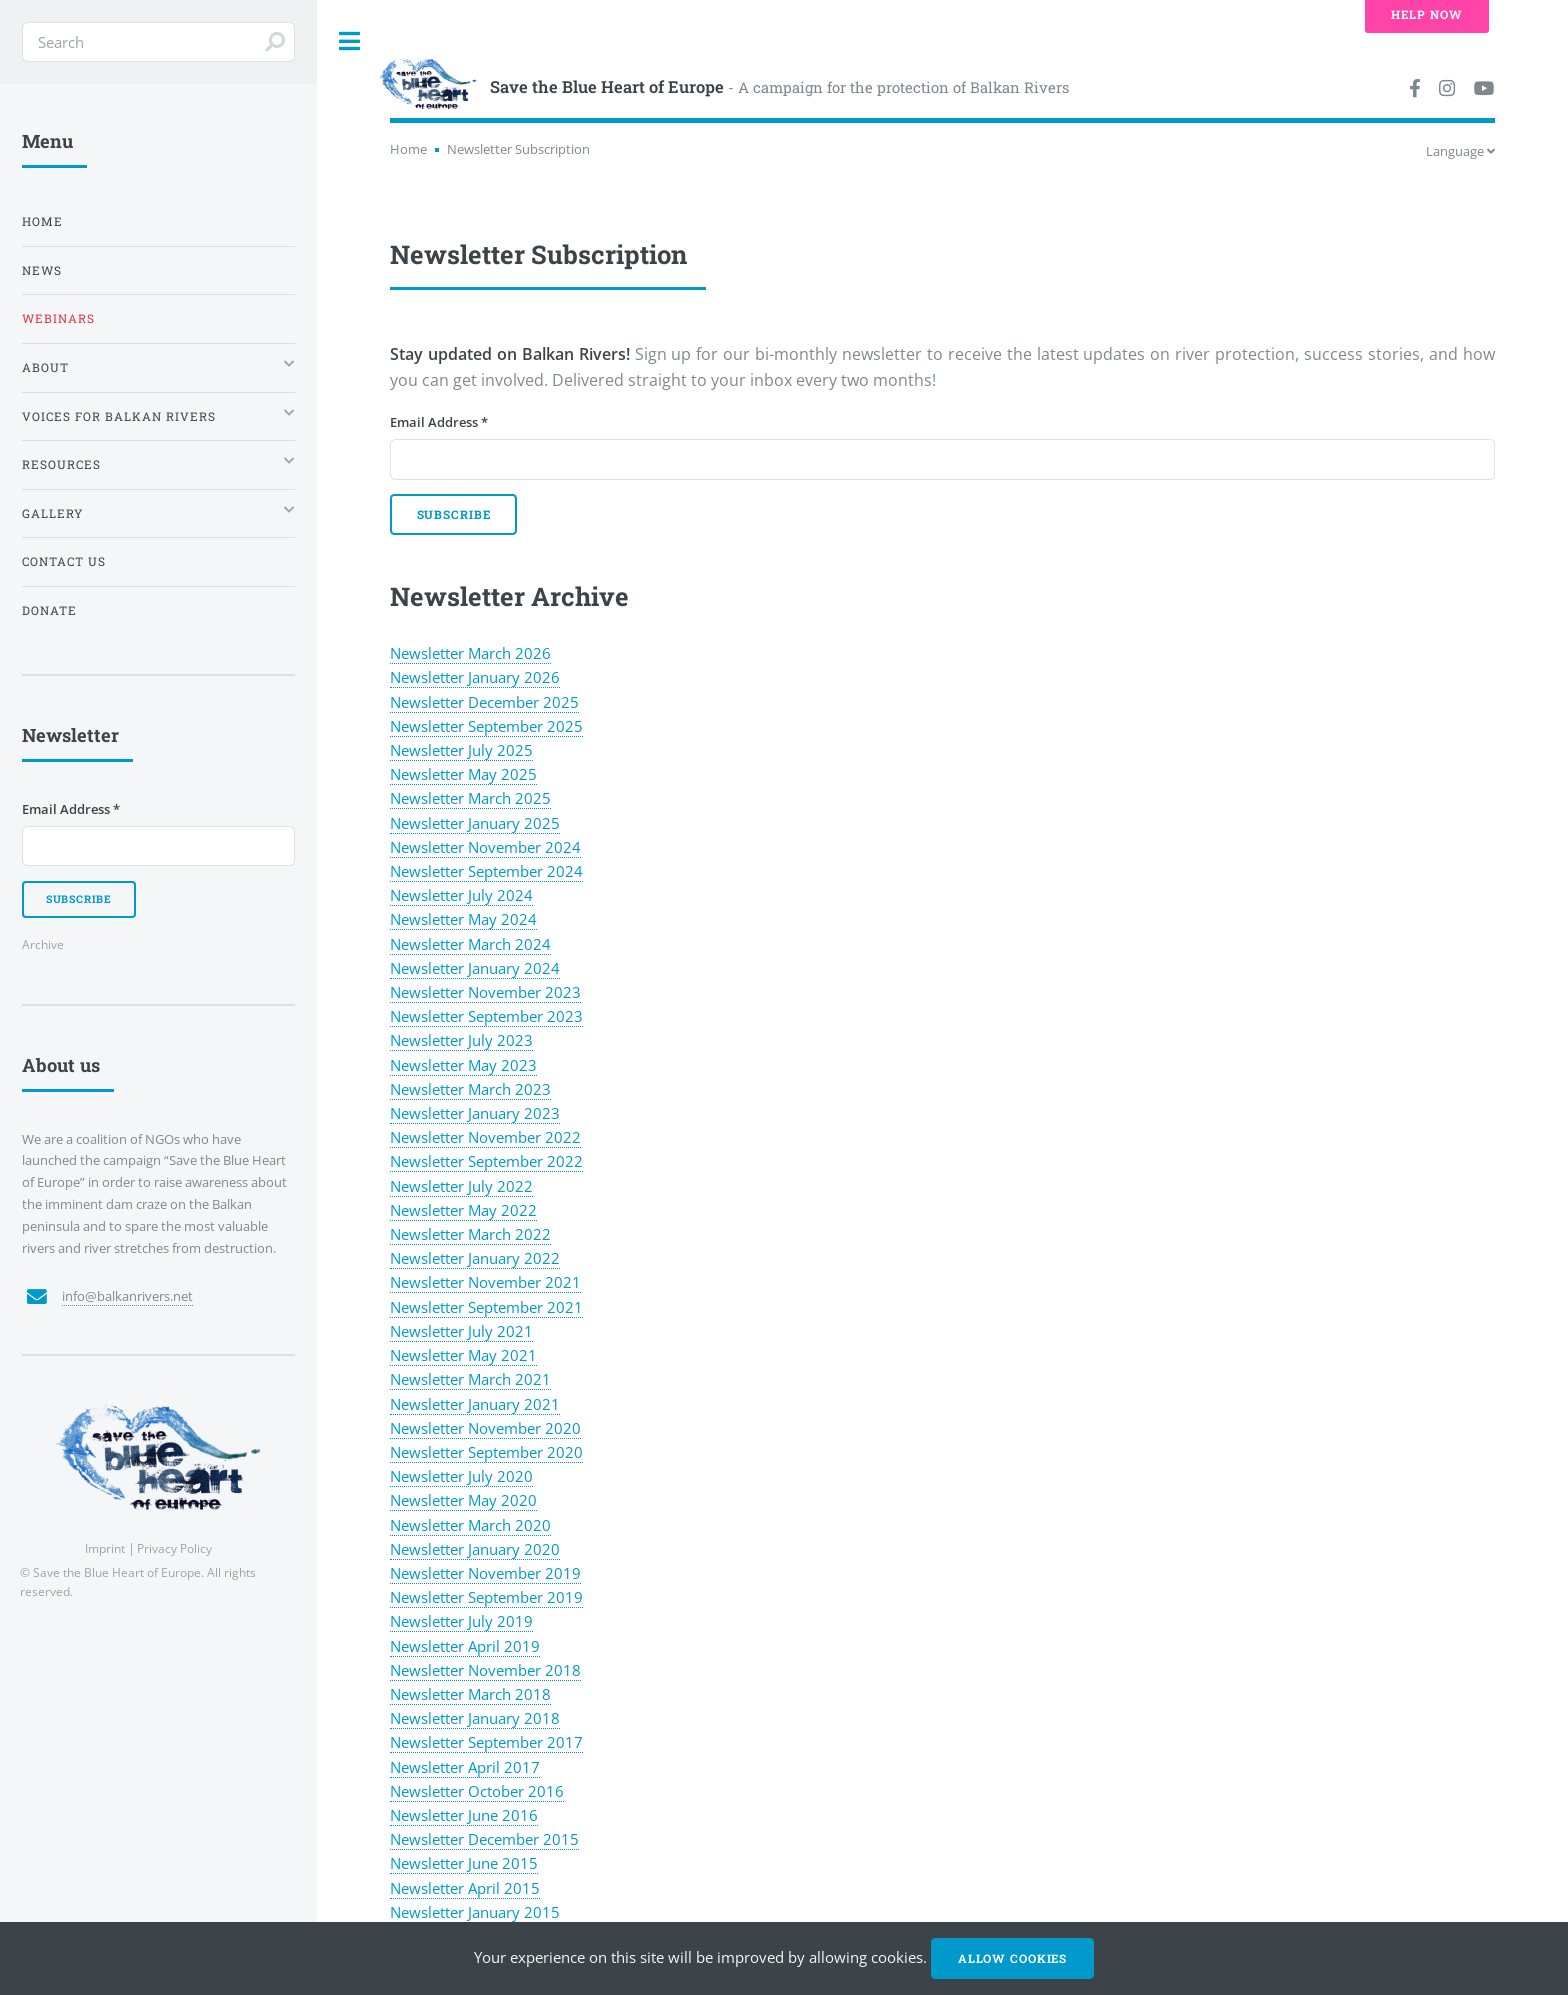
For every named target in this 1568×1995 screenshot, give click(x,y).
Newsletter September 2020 (486, 1452)
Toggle (350, 41)
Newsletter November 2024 (485, 847)
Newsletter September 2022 (486, 1161)
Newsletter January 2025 (475, 823)
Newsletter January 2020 (475, 1549)
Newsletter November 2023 (485, 992)
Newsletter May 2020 (463, 1500)
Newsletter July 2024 (461, 895)
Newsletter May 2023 (463, 1065)
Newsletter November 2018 (485, 1670)
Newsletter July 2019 (461, 1621)
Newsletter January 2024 (475, 968)
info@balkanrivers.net (127, 1296)
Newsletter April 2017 (465, 1767)
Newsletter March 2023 (470, 1089)
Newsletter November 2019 (485, 1573)
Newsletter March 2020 (470, 1525)
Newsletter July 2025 (461, 750)
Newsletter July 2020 (461, 1476)
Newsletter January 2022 (475, 1258)
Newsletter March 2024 (470, 944)
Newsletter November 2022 (485, 1137)
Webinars (58, 318)
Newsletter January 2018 (475, 1718)
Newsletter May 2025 (463, 774)
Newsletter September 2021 (486, 1307)
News (42, 270)
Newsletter (427, 1742)
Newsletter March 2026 (470, 653)
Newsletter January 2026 (475, 677)
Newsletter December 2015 (484, 1839)
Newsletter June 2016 (464, 1815)
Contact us (64, 561)
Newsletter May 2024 (463, 919)
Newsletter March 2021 (470, 1379)
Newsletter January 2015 (475, 1912)
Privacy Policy (174, 1548)
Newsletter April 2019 (465, 1646)
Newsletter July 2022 (461, 1186)
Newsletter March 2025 (470, 798)
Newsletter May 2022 (463, 1210)
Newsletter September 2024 (486, 871)
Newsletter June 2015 (464, 1863)
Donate (49, 610)
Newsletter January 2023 (475, 1113)
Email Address (439, 422)
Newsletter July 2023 (461, 1040)
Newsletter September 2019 (486, 1597)
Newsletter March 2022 (470, 1234)
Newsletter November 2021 (485, 1282)
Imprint (105, 1548)
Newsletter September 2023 (486, 1016)
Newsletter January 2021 (475, 1404)
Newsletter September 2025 (486, 726)
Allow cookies (1012, 1958)
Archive (43, 944)
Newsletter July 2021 (461, 1331)
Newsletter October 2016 (477, 1791)
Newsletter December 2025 (484, 702)
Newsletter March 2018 (470, 1694)
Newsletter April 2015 (465, 1888)
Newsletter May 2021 (463, 1355)
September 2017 (523, 1742)
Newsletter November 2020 (485, 1428)
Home (408, 149)
